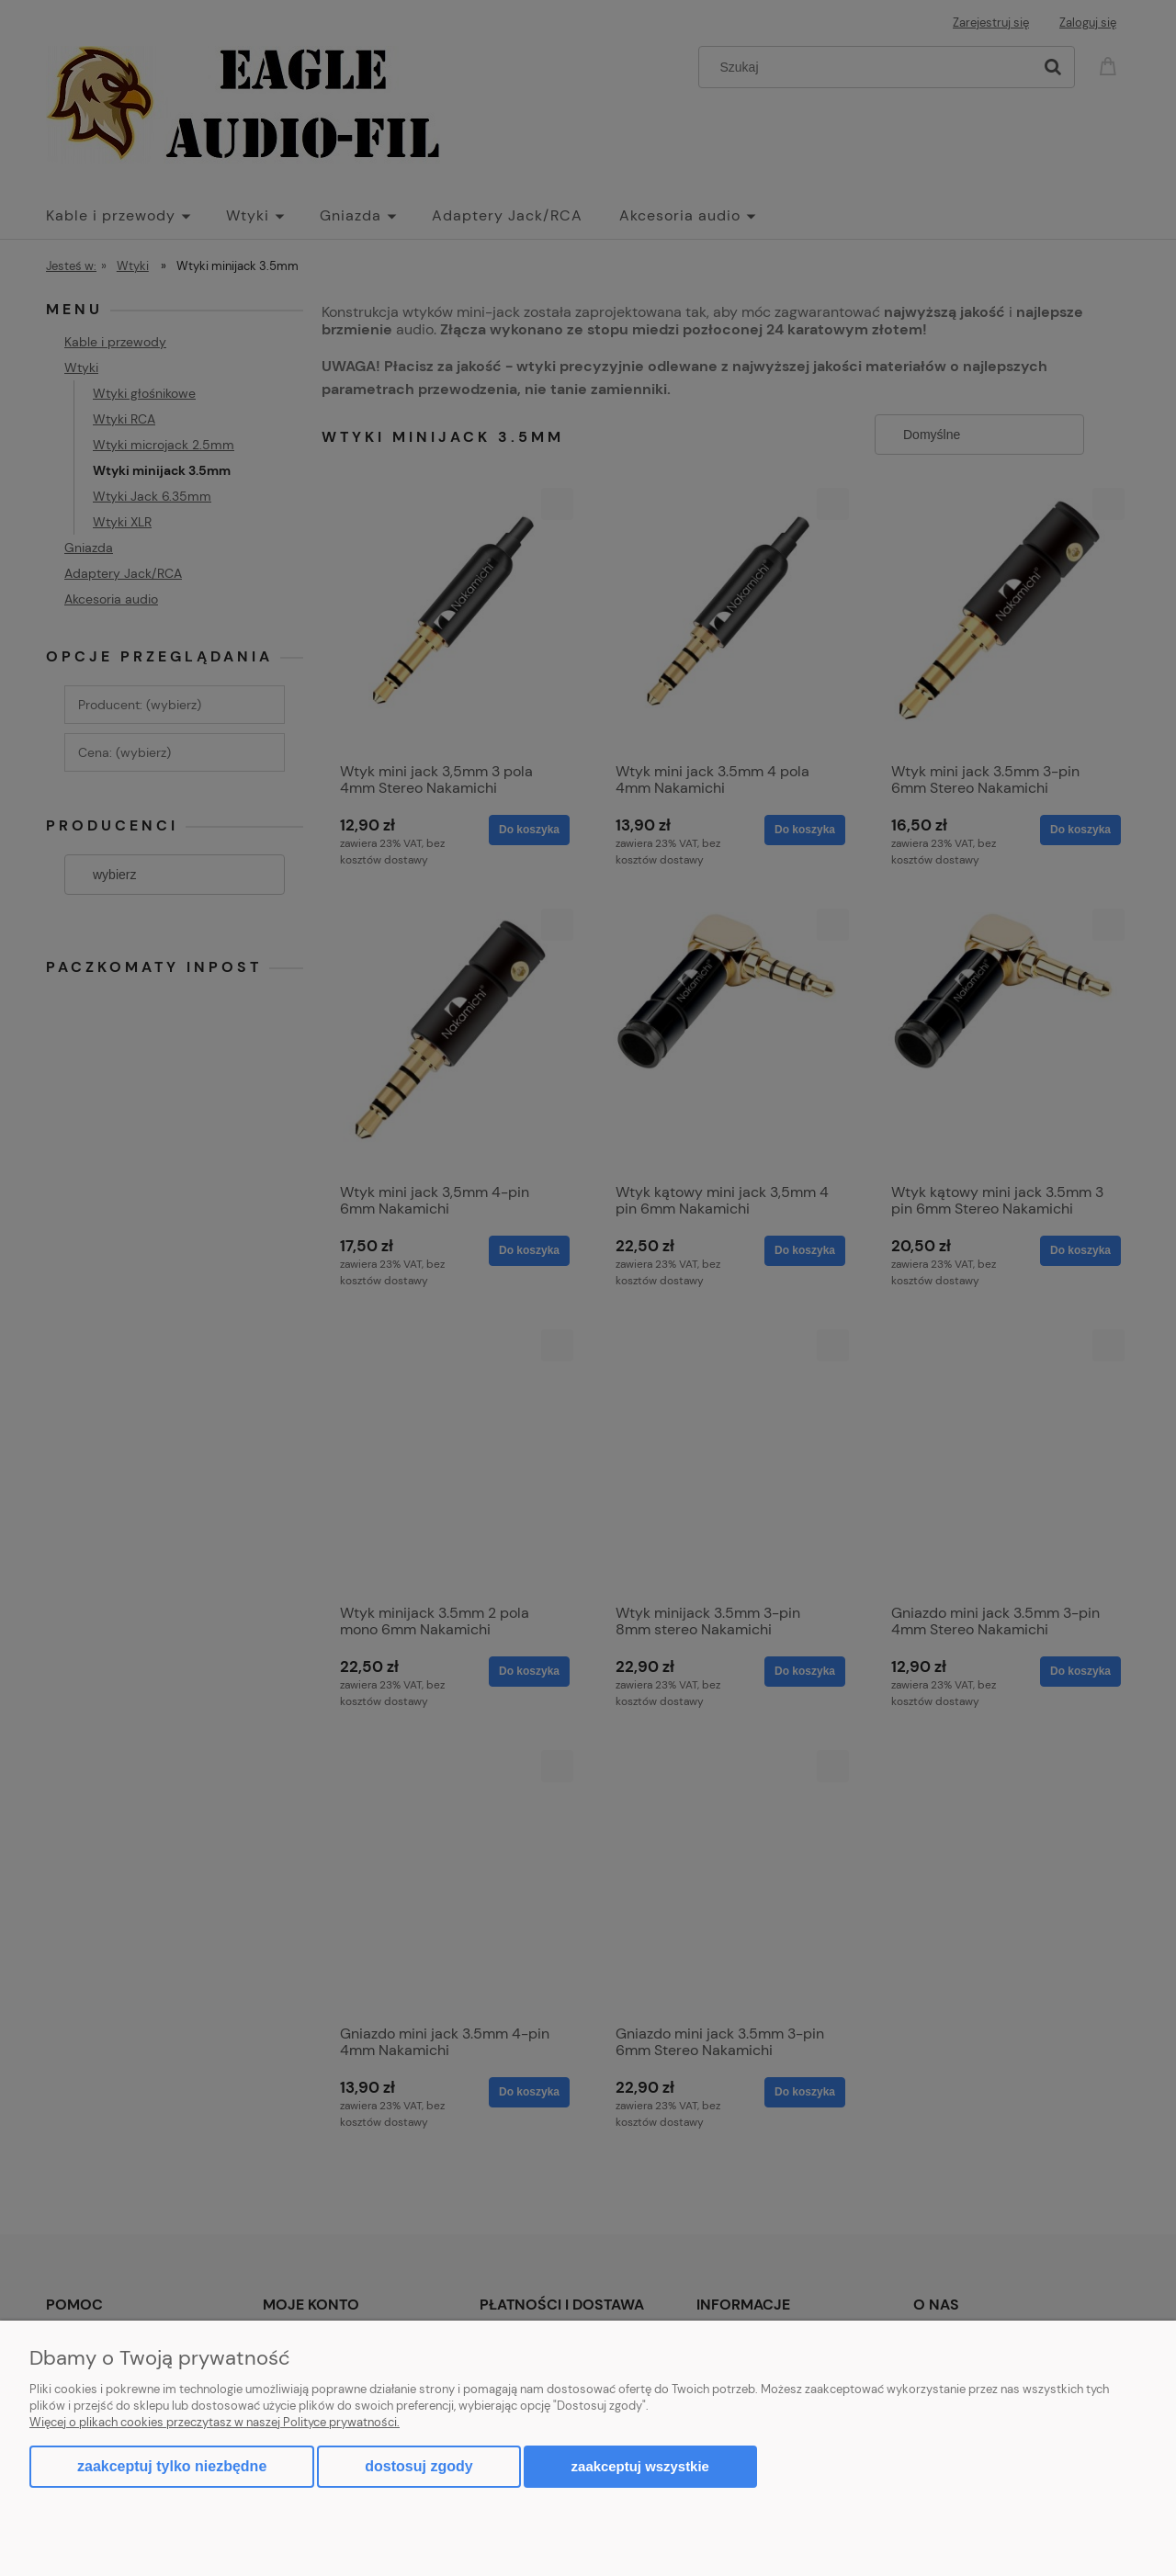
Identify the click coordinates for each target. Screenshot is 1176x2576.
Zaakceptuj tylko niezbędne (171, 2466)
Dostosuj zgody (418, 2466)
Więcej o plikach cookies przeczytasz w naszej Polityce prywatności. (214, 2422)
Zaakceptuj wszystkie (640, 2466)
